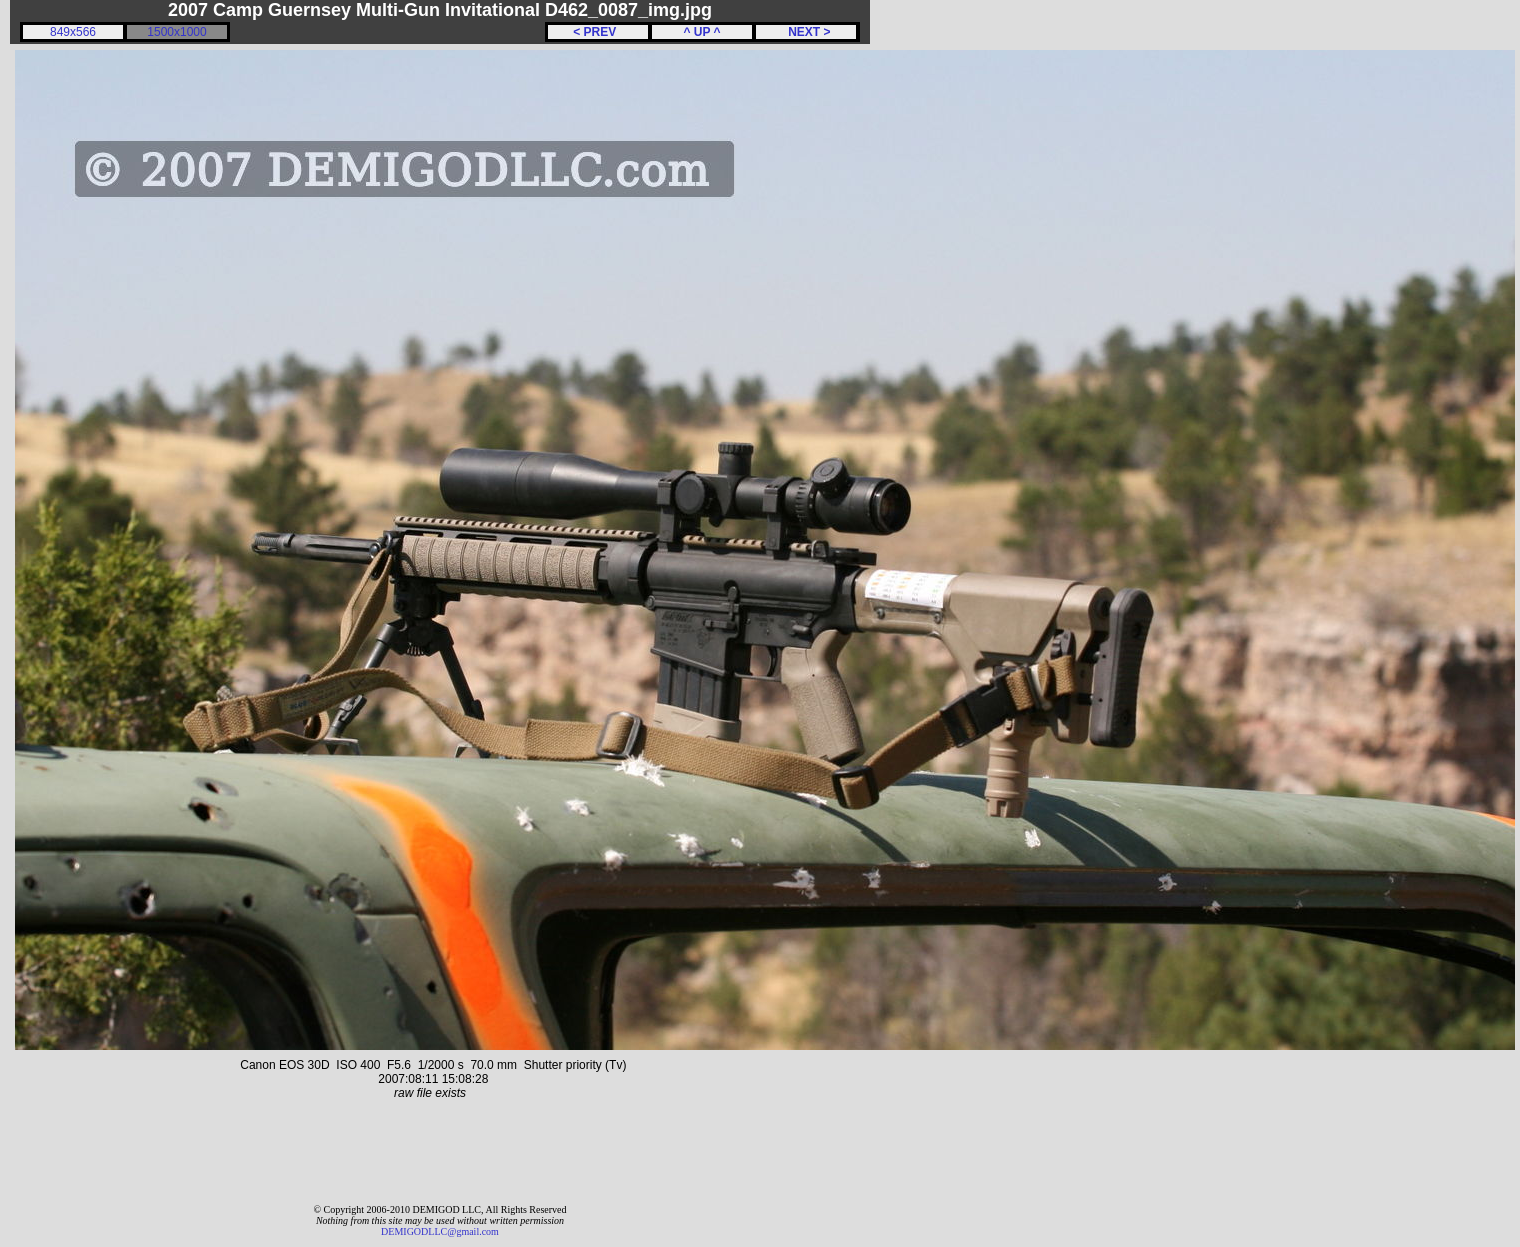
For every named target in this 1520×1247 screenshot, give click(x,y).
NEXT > (805, 32)
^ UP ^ (701, 32)
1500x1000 (176, 32)
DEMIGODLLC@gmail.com (440, 1231)
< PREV (598, 32)
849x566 (73, 32)
